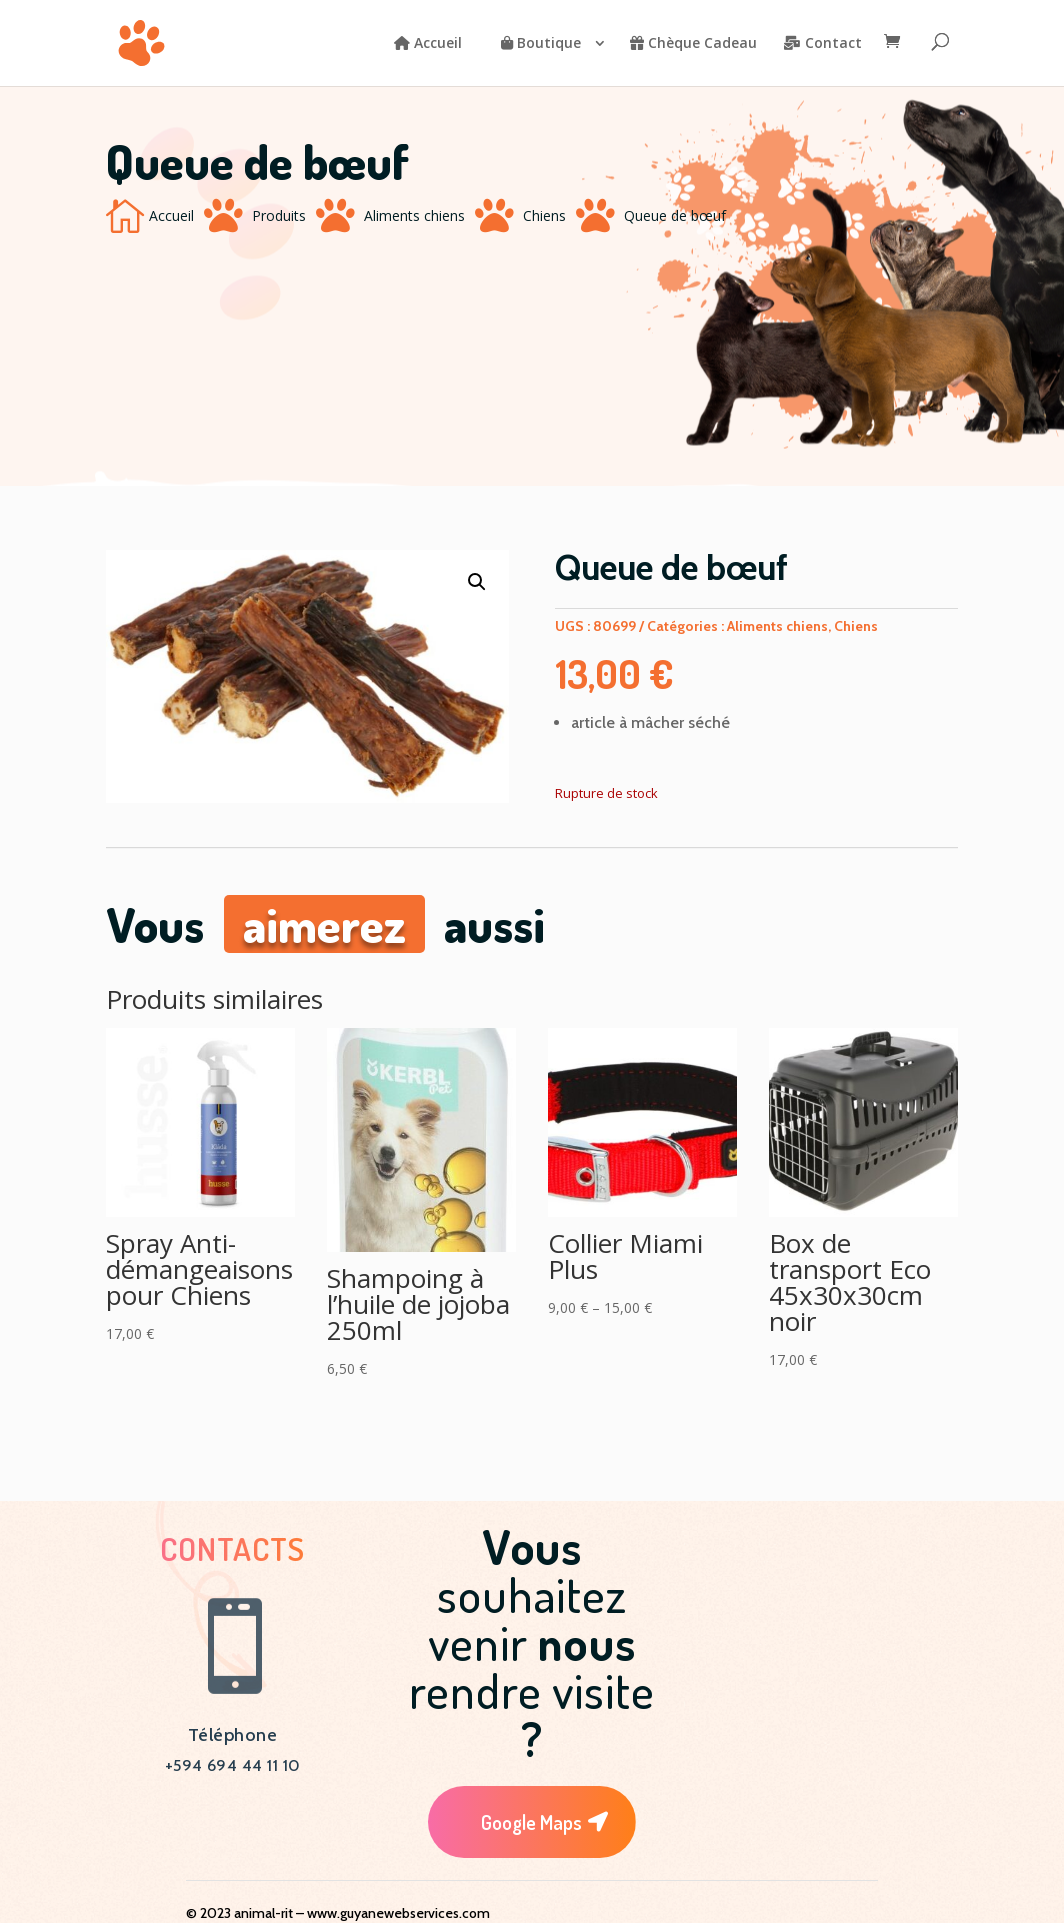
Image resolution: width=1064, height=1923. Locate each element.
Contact (822, 44)
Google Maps (531, 1822)
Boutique (541, 44)
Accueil (428, 44)
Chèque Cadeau (693, 44)
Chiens (544, 215)
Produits (279, 215)
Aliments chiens (414, 215)
